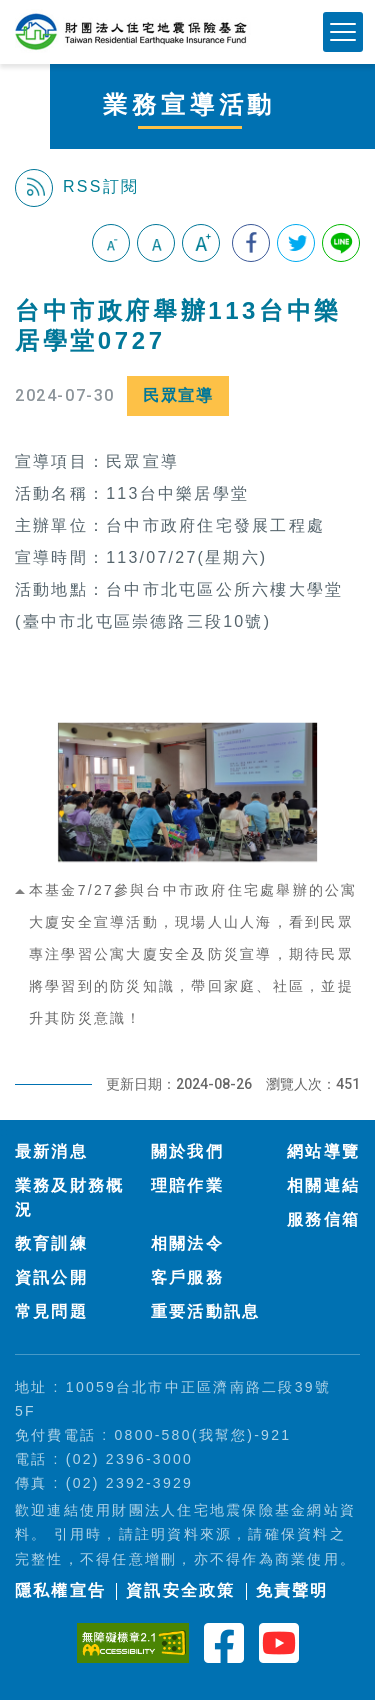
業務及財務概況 (69, 1197)
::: (23, 285)
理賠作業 (187, 1185)
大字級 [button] (201, 243)
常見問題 (51, 1311)
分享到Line (341, 243)
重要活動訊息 (205, 1311)
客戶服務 (187, 1277)
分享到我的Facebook (251, 243)
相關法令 (187, 1243)
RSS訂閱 (77, 188)
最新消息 (51, 1151)
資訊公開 (51, 1277)
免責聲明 (292, 1590)
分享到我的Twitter (296, 243)
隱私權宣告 (60, 1590)
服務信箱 (323, 1219)
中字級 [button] (156, 243)
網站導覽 (323, 1151)
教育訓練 (51, 1243)
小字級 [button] (111, 243)
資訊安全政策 (180, 1590)
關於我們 (187, 1151)
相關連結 (323, 1185)
